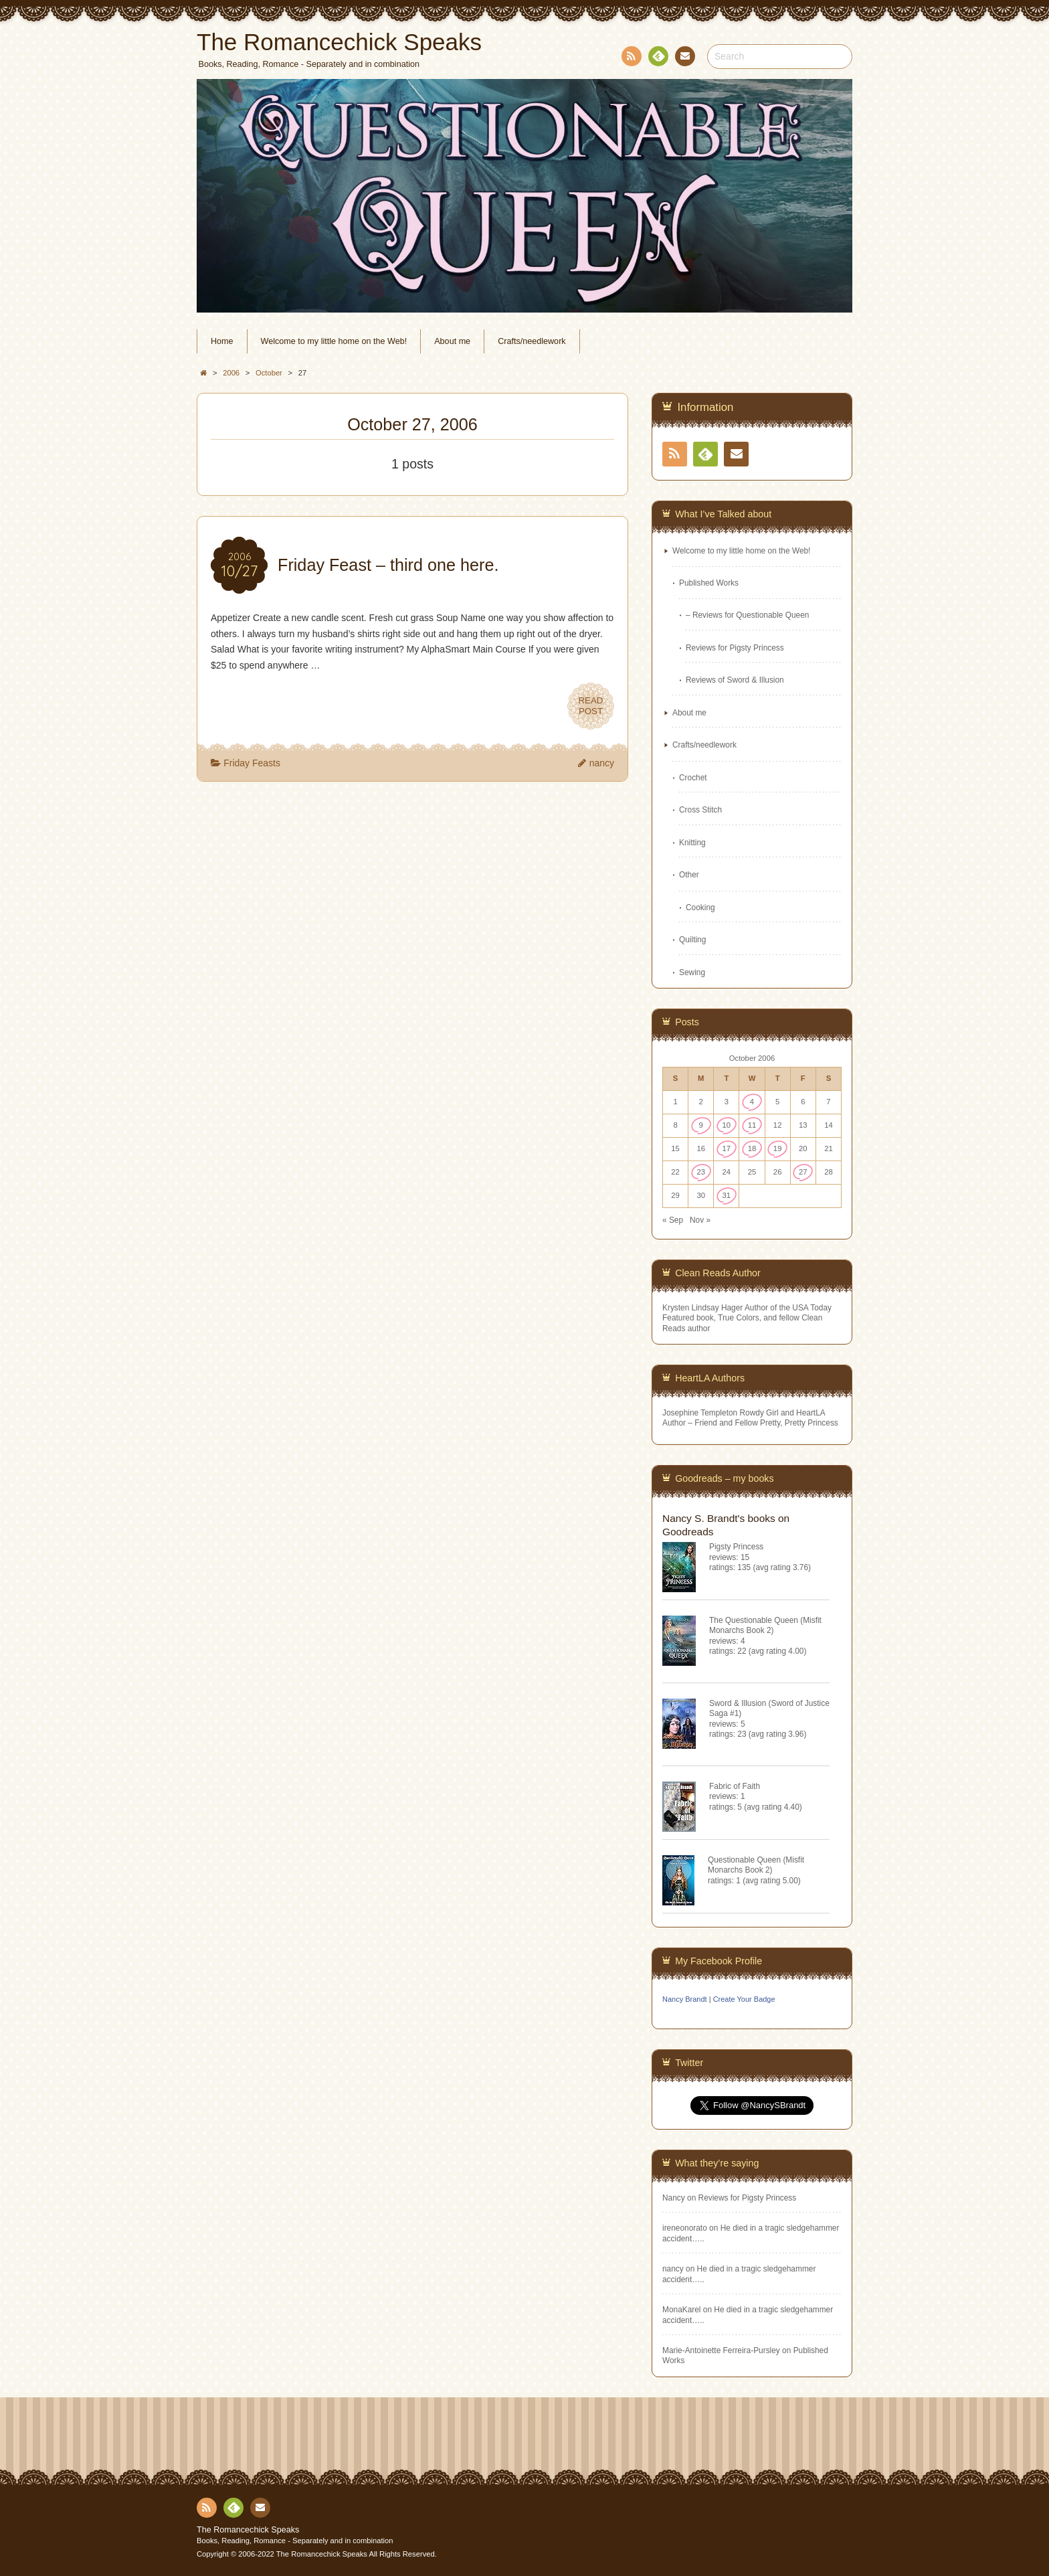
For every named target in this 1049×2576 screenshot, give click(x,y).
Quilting (692, 939)
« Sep (672, 1220)
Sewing (692, 972)
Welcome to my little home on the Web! (334, 341)
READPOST (590, 706)
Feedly (657, 58)
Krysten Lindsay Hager (702, 1307)
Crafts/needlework (532, 341)
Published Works (709, 583)
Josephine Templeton (699, 1413)
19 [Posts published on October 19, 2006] (777, 1148)
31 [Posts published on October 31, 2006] (727, 1195)
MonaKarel (681, 2309)
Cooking (700, 907)
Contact (683, 58)
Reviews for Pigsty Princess (735, 648)
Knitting (692, 842)
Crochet (693, 777)
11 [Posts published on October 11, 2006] (752, 1125)
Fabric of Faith (734, 1786)
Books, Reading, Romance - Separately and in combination (295, 2541)
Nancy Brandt (684, 1999)
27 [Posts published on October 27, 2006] (803, 1172)
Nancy (673, 2198)
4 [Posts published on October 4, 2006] (752, 1102)
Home (222, 341)
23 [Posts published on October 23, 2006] (700, 1172)
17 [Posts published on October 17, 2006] (727, 1148)
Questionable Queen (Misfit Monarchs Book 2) (756, 1865)
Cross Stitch (700, 809)
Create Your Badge (744, 1999)
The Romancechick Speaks (248, 2530)
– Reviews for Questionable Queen (747, 615)
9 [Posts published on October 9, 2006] (701, 1125)
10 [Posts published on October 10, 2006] (727, 1125)
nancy (601, 763)
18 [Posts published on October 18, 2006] (752, 1148)
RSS (630, 58)
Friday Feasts (251, 763)
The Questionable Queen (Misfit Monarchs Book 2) (765, 1625)
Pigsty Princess (736, 1546)
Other (689, 874)
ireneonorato (684, 2228)
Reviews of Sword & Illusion (735, 680)
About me (452, 341)
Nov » (700, 1220)
